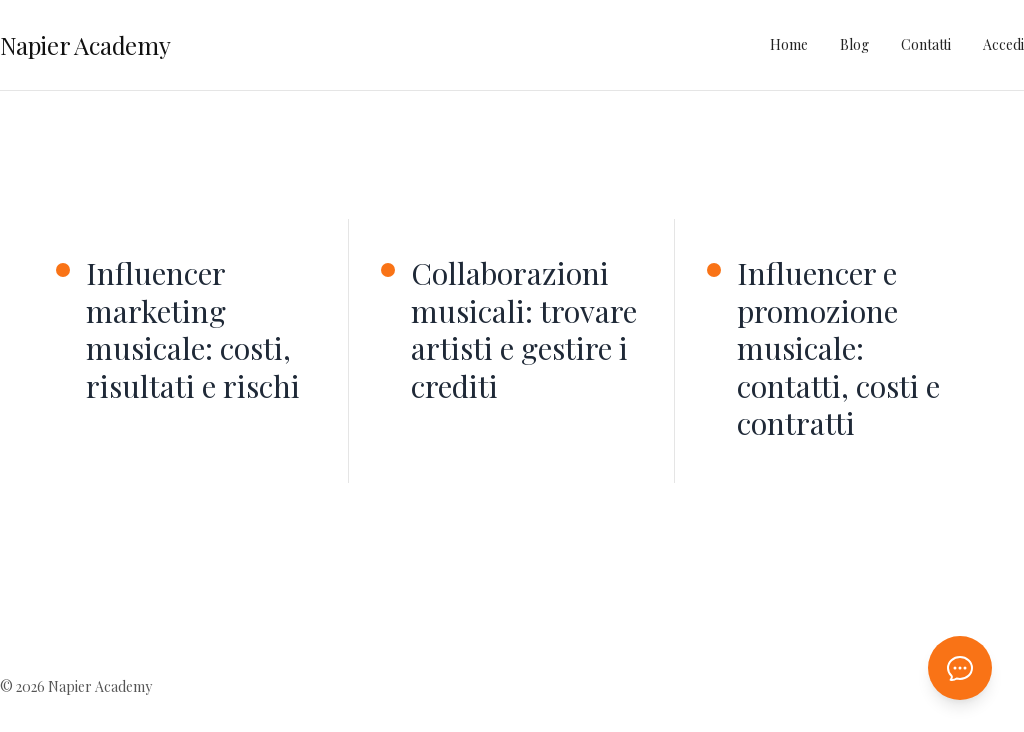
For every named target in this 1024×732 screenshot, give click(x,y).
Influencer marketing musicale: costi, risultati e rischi (193, 330)
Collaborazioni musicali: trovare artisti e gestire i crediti (524, 330)
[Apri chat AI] (960, 668)
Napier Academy (85, 45)
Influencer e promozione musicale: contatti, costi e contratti (838, 349)
